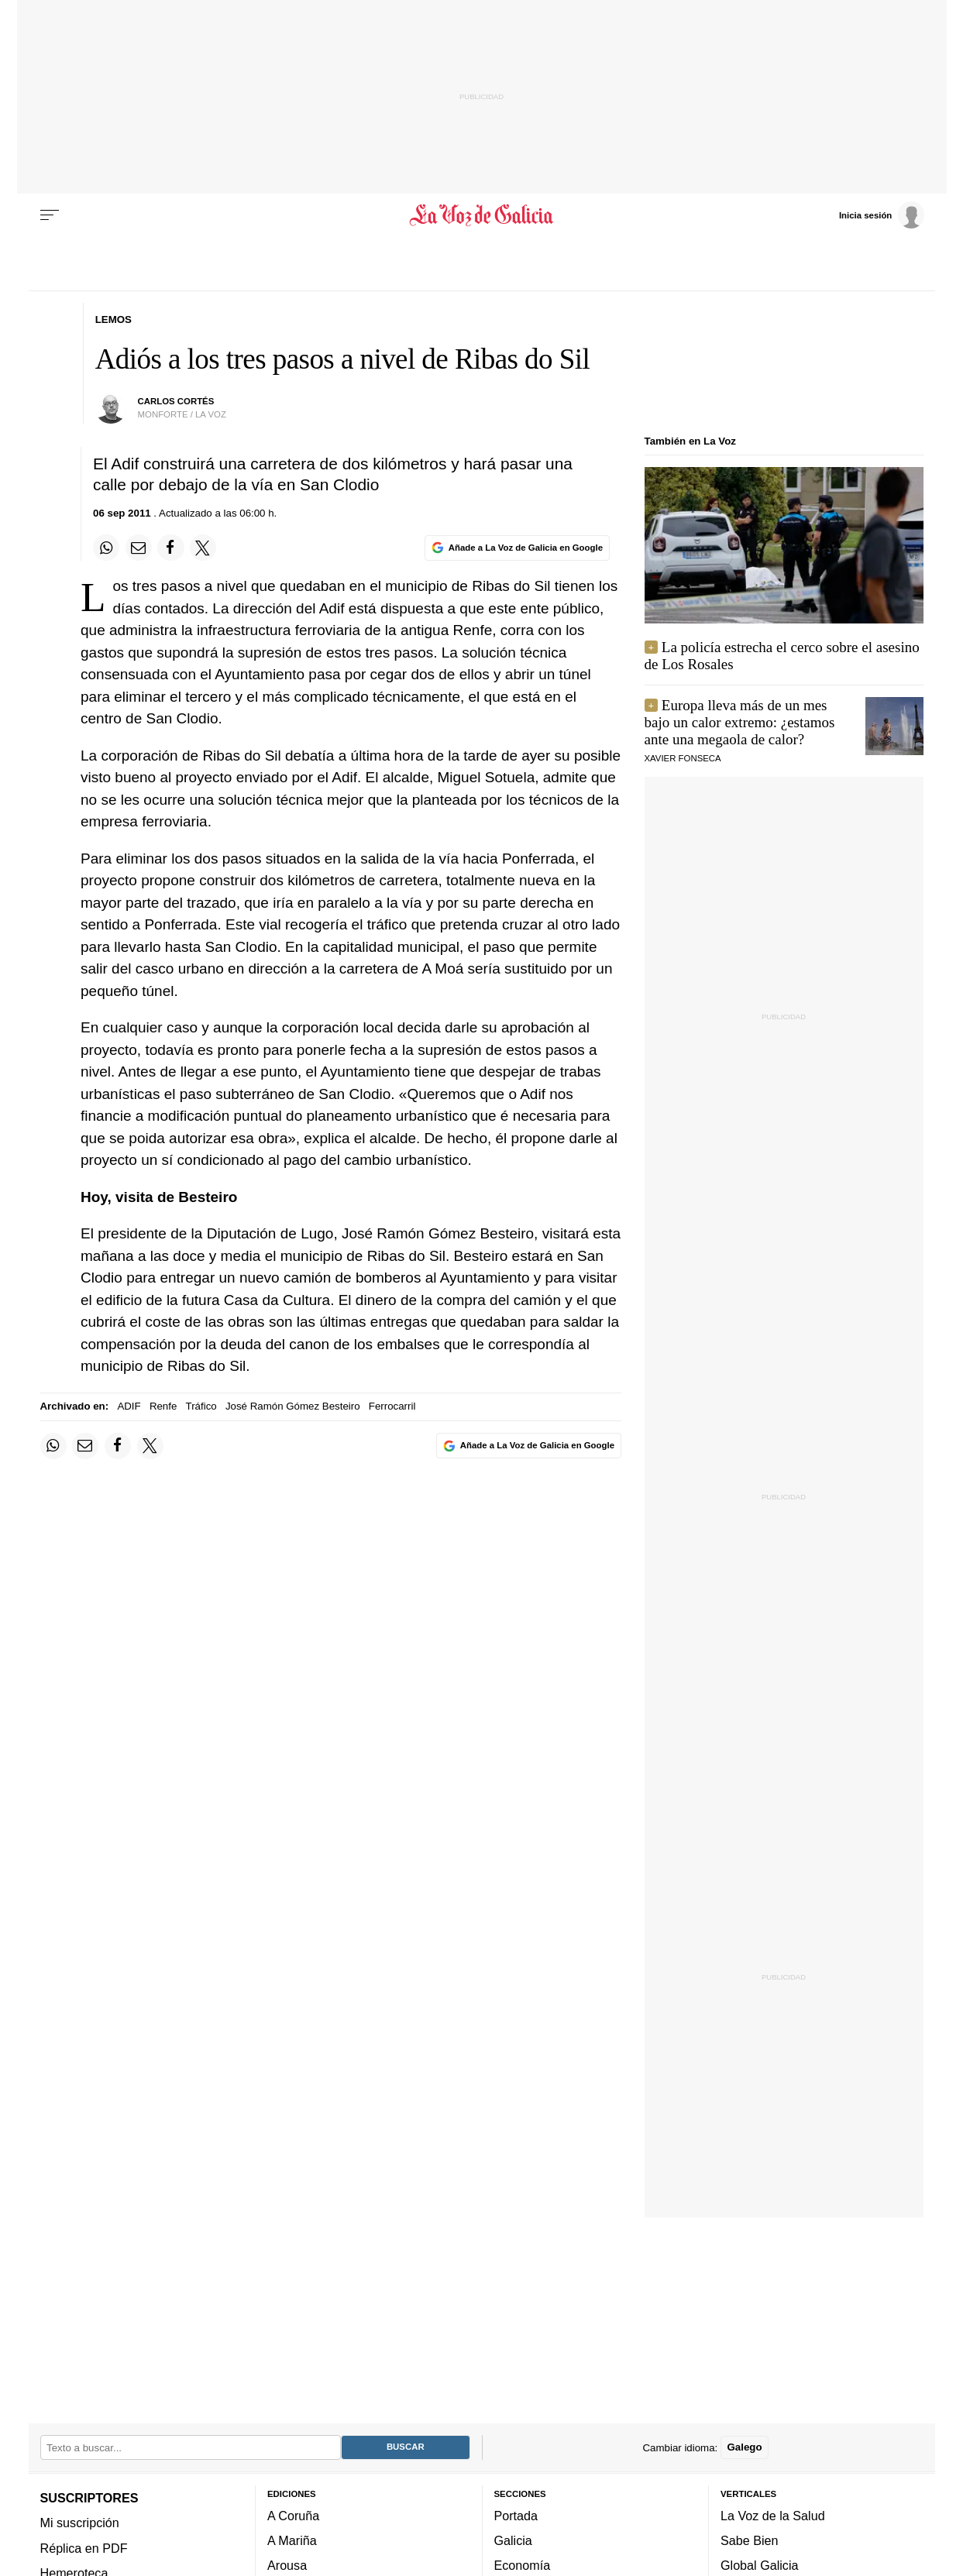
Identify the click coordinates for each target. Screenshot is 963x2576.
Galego (744, 2447)
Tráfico (201, 1406)
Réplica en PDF (84, 2548)
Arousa (287, 2565)
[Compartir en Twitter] (203, 547)
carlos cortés (176, 401)
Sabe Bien (750, 2540)
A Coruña (293, 2516)
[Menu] (49, 215)
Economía (522, 2565)
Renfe (163, 1406)
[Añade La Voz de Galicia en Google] (517, 548)
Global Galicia (759, 2565)
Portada (516, 2516)
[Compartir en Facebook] (170, 547)
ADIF (128, 1406)
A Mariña (292, 2540)
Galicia (513, 2540)
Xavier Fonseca (683, 758)
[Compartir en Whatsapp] (106, 547)
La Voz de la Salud (773, 2516)
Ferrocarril (392, 1406)
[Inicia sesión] (881, 214)
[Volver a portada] (481, 215)
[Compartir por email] (139, 547)
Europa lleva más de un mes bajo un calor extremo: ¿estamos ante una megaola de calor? (740, 722)
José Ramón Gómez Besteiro (292, 1406)
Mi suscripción (79, 2523)
